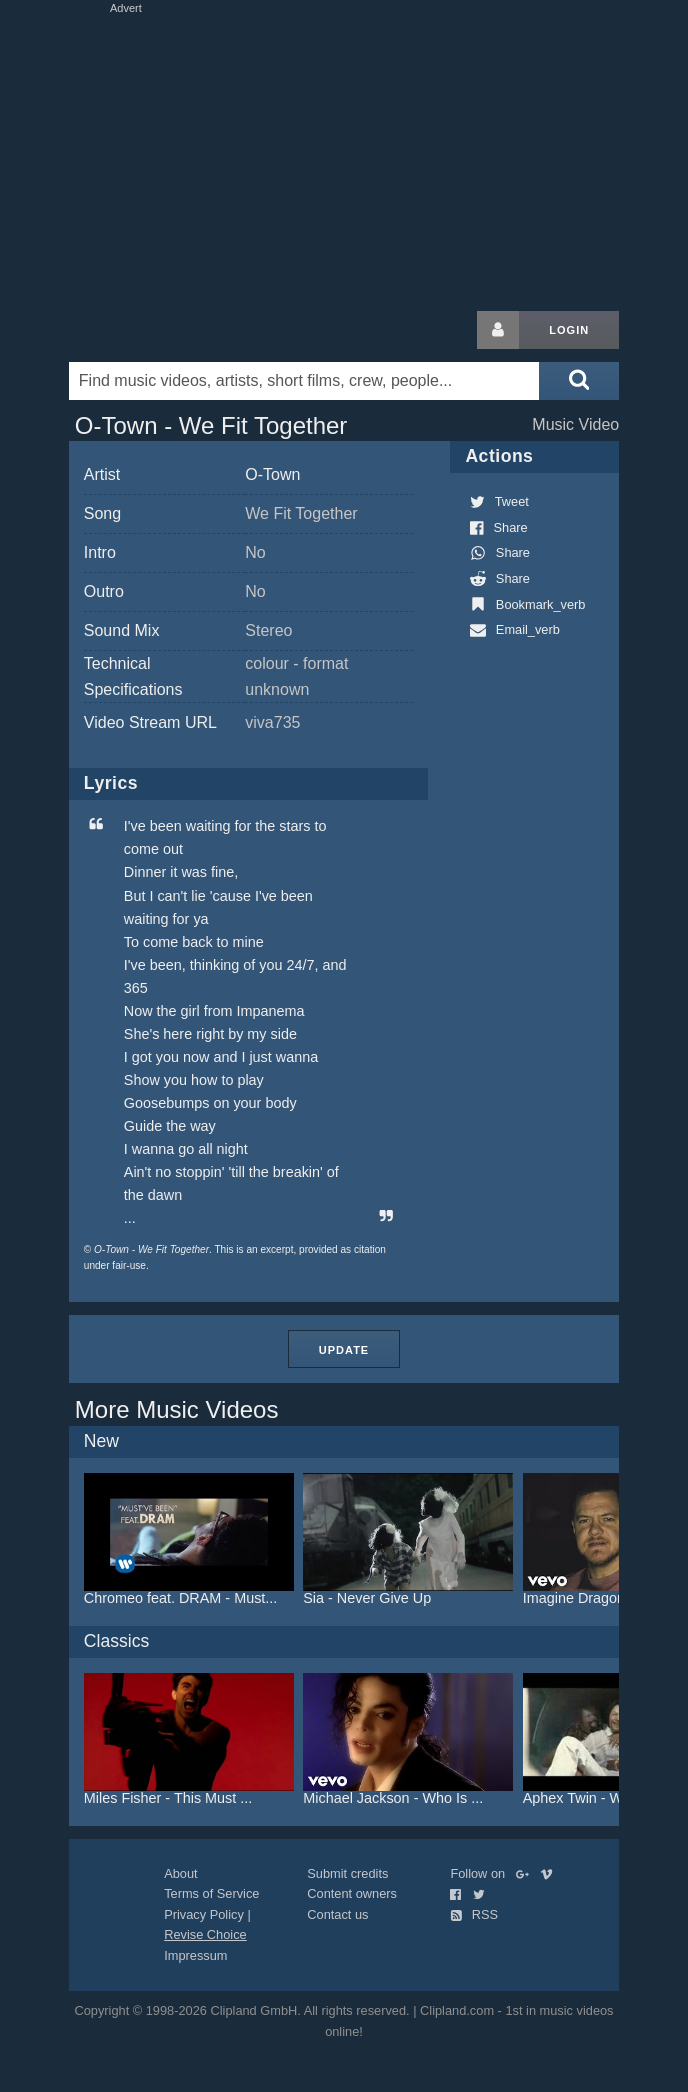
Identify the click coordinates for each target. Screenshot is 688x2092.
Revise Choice (205, 1934)
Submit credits (347, 1873)
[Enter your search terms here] (304, 381)
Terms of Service (211, 1893)
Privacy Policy (204, 1914)
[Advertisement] (344, 158)
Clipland (174, 330)
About (180, 1873)
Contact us (337, 1914)
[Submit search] (579, 381)
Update (344, 1350)
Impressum (195, 1955)
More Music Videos (177, 1409)
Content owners (352, 1893)
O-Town (272, 474)
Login (569, 330)
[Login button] (498, 330)
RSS (474, 1914)
